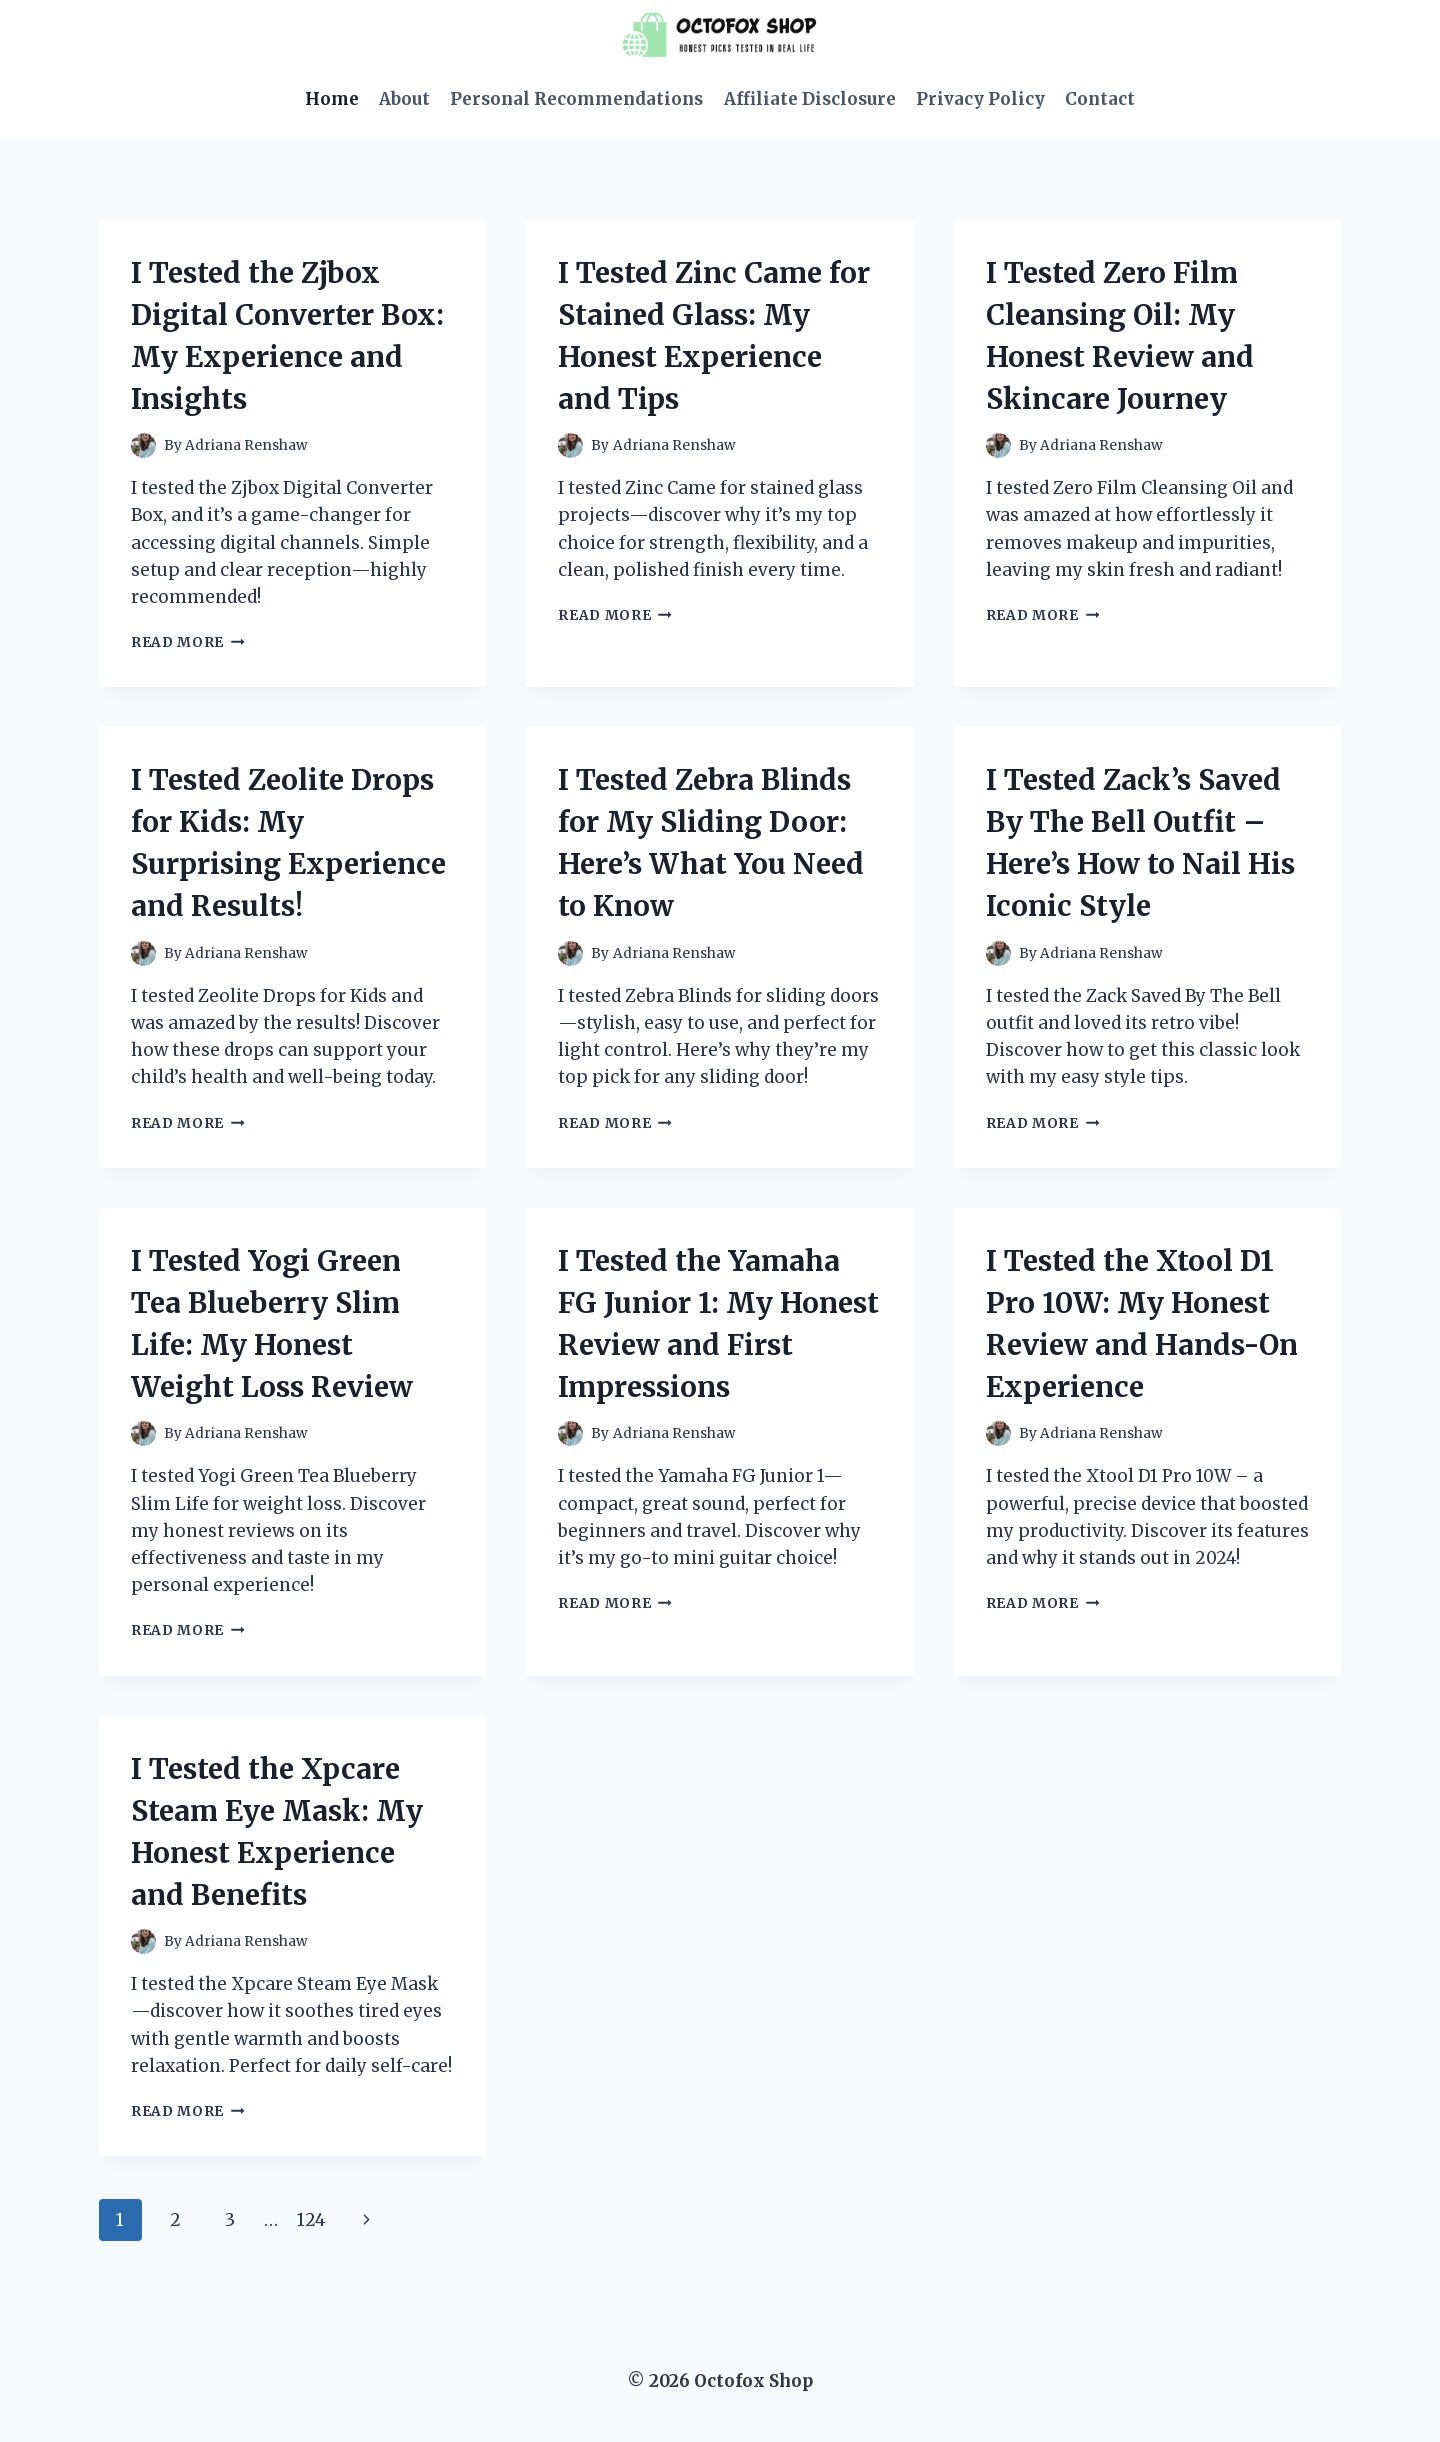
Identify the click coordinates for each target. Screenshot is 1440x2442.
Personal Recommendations (576, 99)
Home (332, 99)
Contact (1100, 99)
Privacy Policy (980, 99)
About (404, 99)
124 (311, 2220)
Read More (188, 642)
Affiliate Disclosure (810, 99)
